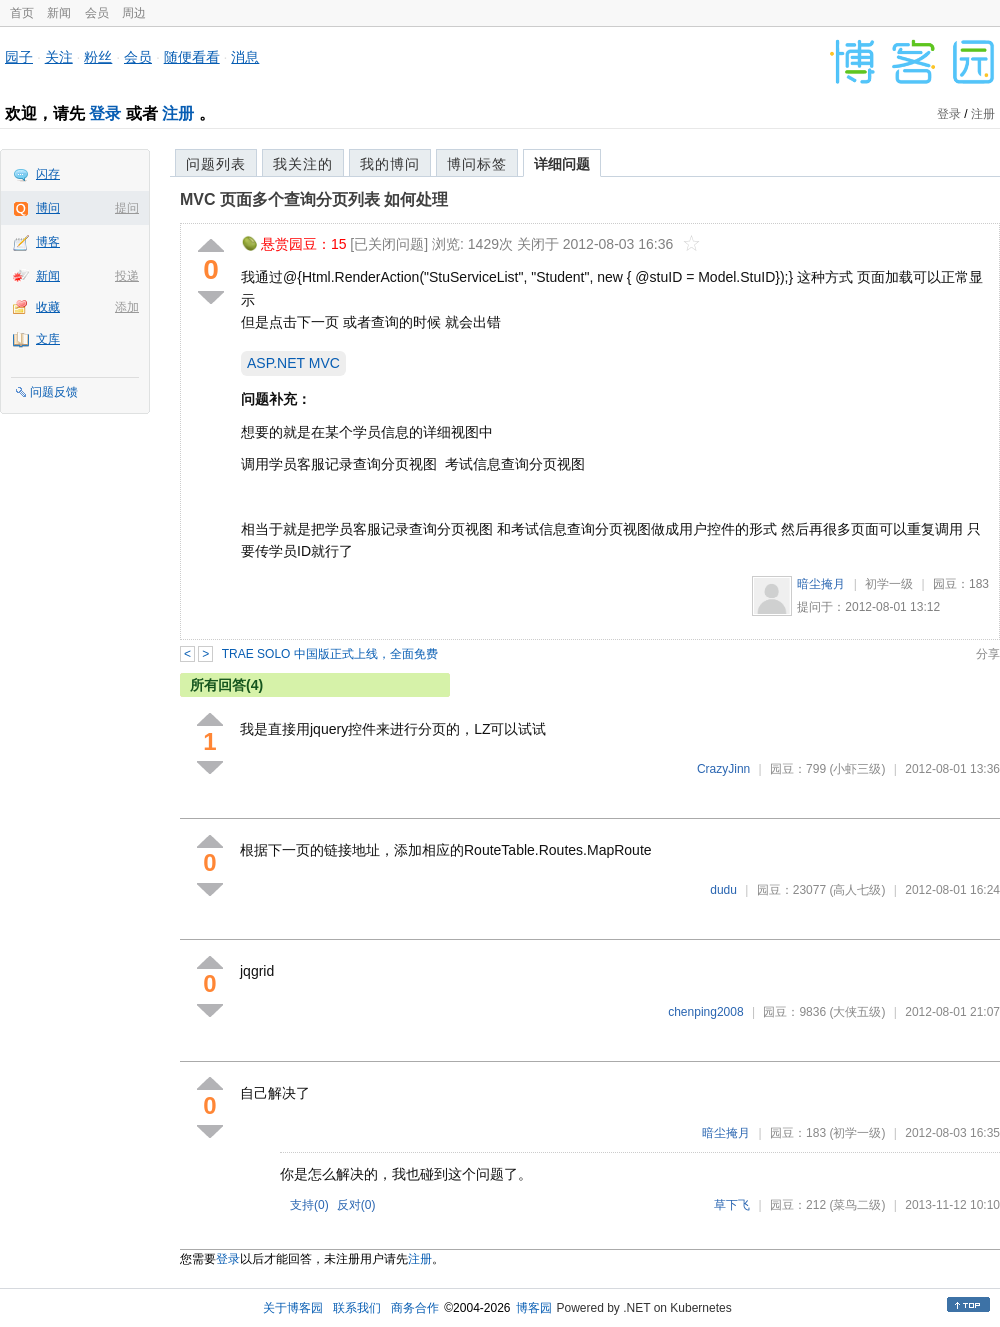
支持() (309, 1205)
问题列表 (216, 164)
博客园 (534, 1308)
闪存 (48, 174)
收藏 (48, 307)
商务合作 (415, 1308)
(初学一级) (857, 1133)
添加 (127, 307)
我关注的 (303, 164)
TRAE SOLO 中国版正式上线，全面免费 (330, 654)
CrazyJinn (723, 769)
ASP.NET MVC (293, 363)
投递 (127, 276)
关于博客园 (293, 1308)
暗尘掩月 (821, 584)
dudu (723, 890)
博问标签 (477, 164)
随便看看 (192, 57)
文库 (48, 339)
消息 (245, 57)
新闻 (59, 13)
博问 (48, 208)
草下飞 (732, 1205)
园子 (19, 57)
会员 (97, 13)
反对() (356, 1205)
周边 (134, 13)
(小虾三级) (857, 769)
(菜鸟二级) (857, 1205)
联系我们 (357, 1308)
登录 (105, 113)
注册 (178, 113)
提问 (127, 208)
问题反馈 (54, 392)
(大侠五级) (857, 1012)
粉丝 (98, 57)
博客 (48, 242)
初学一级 (889, 584)
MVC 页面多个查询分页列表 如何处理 (314, 199)
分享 (988, 654)
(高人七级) (857, 890)
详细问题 (562, 164)
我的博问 (390, 164)
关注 (59, 57)
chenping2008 (705, 1012)
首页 (22, 13)
